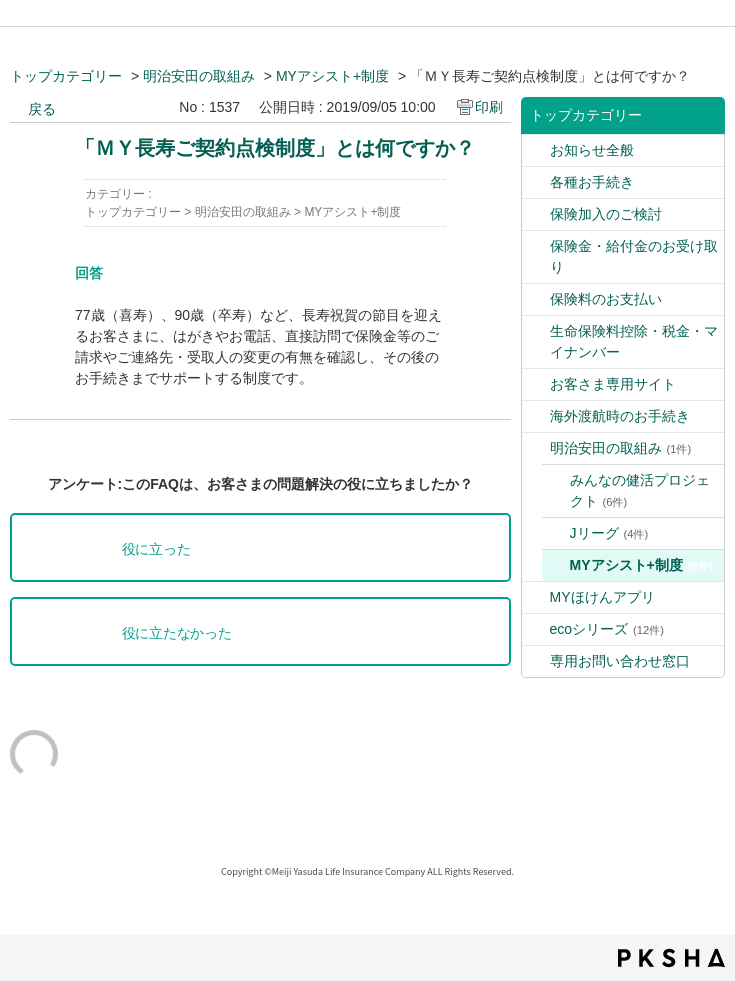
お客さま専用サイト (613, 384)
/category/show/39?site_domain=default (536, 448)
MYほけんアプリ (602, 597)
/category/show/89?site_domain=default (536, 661)
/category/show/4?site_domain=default (536, 214)
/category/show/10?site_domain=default (536, 299)
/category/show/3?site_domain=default (536, 182)
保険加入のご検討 (606, 214)
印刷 (489, 107)
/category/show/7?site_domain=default (536, 384)
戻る (42, 109)
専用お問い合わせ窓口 (620, 661)
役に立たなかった (177, 633)
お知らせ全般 (592, 150)
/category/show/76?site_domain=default (536, 597)
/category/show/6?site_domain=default (536, 416)
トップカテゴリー (66, 76)
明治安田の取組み (199, 76)
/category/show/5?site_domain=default (536, 246)
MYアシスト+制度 (332, 76)
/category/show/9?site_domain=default (536, 150)
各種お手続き (592, 182)
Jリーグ (609, 533)
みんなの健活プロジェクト (640, 490)
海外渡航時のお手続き (620, 416)
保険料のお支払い (606, 299)
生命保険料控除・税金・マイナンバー (634, 341)
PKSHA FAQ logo (671, 958)
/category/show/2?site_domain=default (536, 331)
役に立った (156, 549)
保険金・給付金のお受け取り (634, 256)
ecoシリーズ (607, 629)
